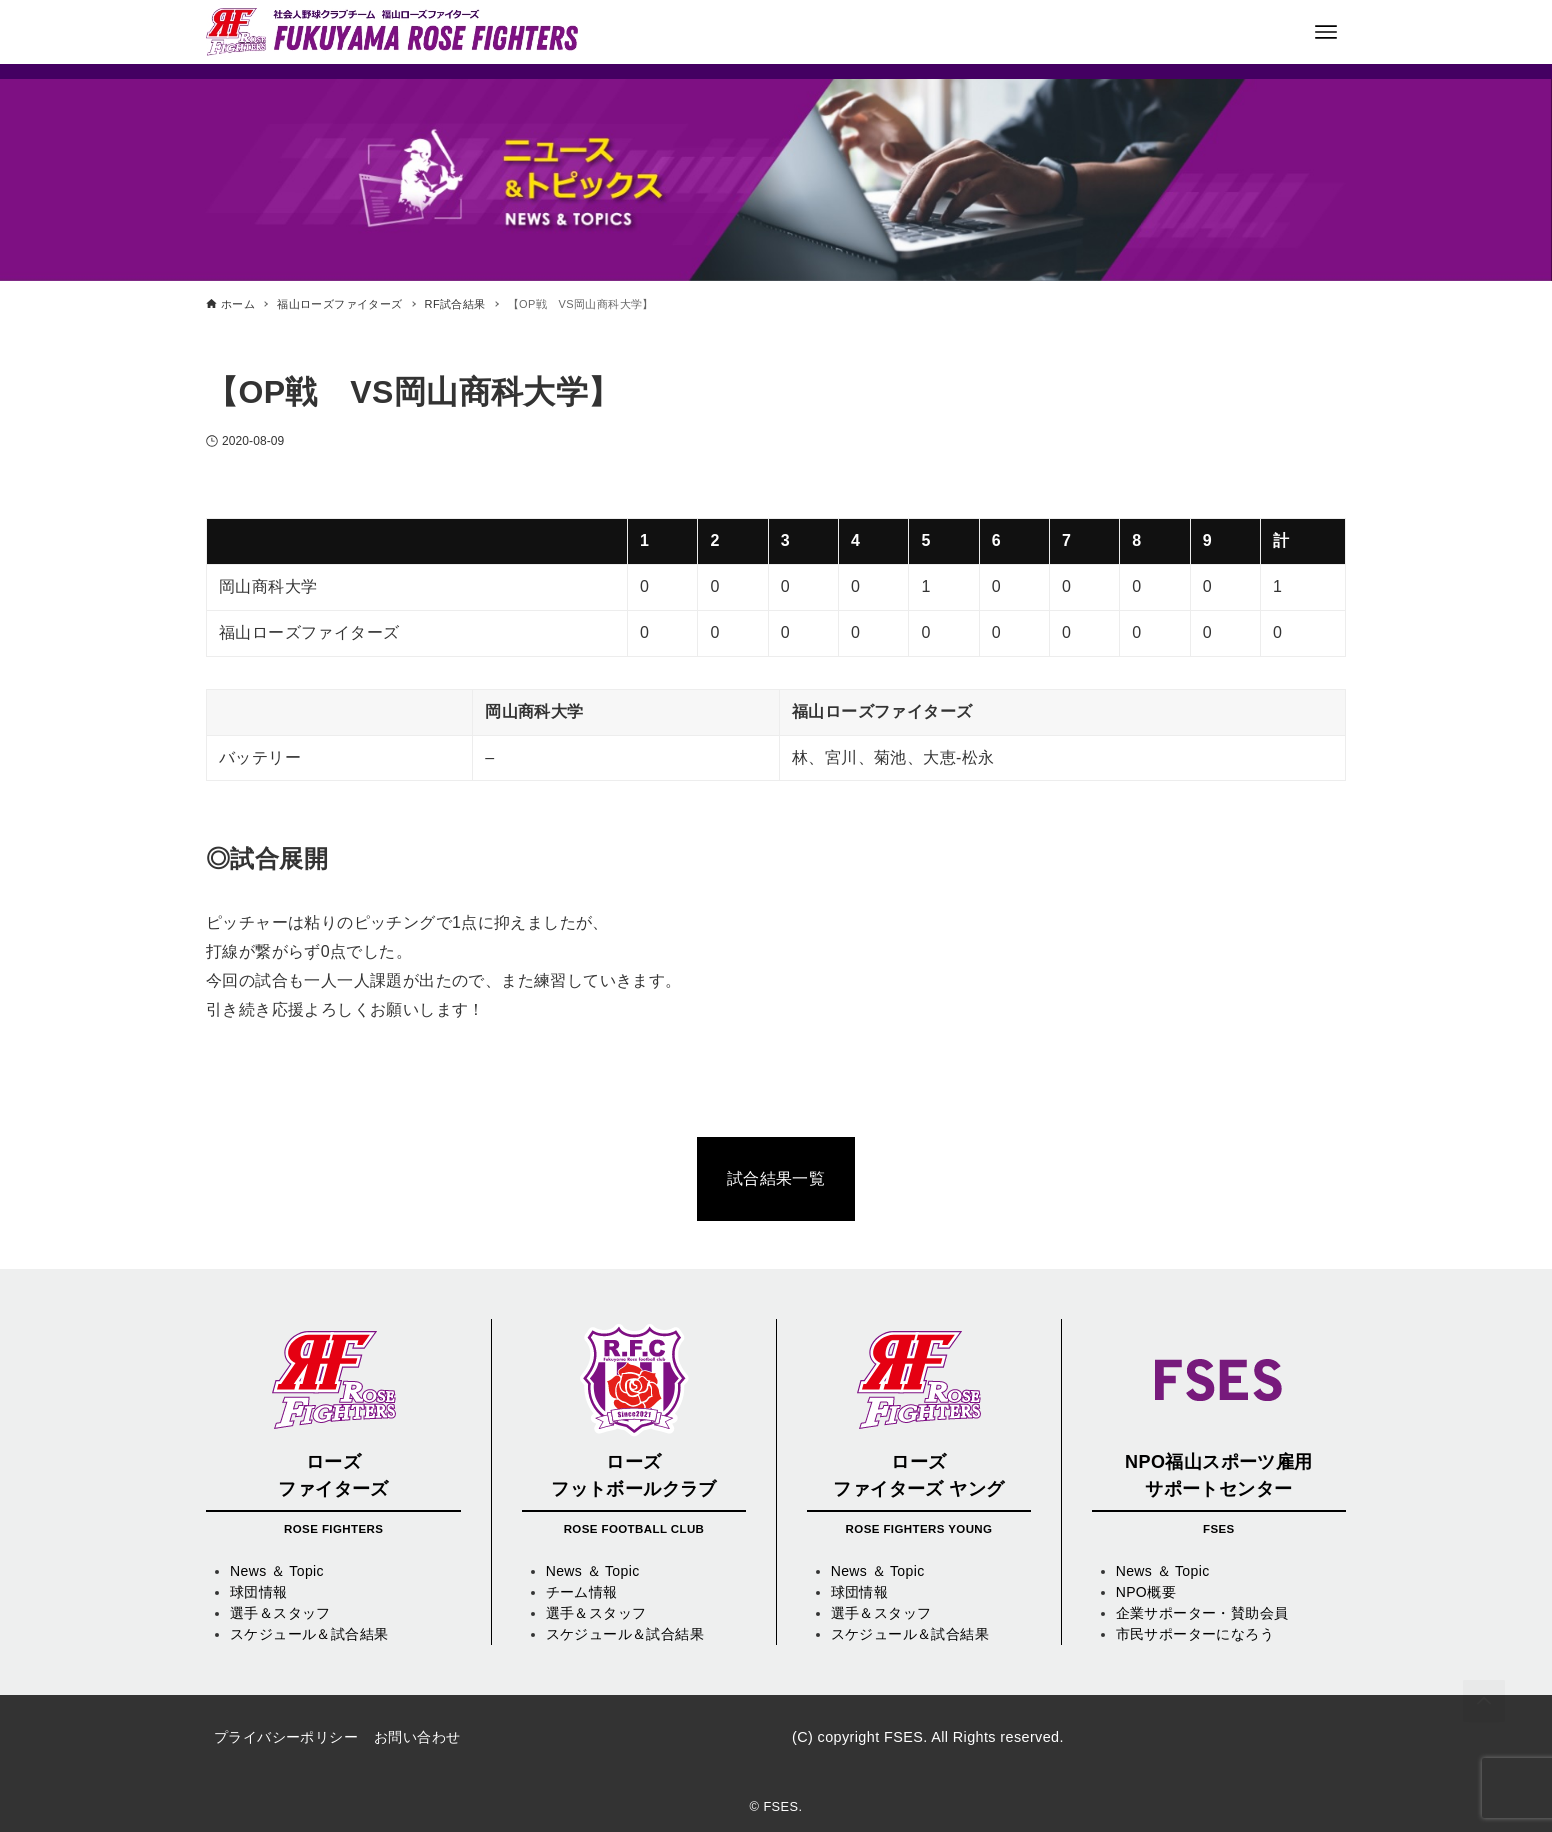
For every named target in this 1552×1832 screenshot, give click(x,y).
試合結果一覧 (776, 1178)
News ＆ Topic (277, 1571)
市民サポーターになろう (1195, 1634)
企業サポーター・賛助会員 (1202, 1613)
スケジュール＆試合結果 (309, 1634)
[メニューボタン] (1326, 32)
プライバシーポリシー (286, 1737)
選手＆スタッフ (280, 1613)
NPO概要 (1146, 1592)
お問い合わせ (417, 1737)
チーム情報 (582, 1592)
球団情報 (259, 1592)
